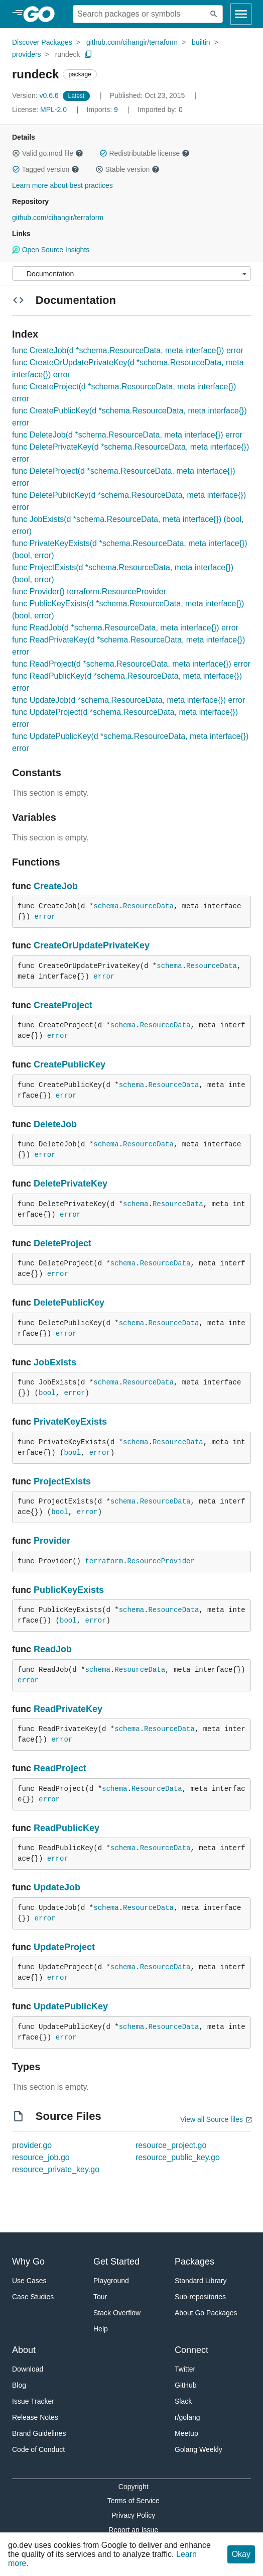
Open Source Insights (50, 250)
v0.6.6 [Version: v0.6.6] (36, 95)
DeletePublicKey (69, 1303)
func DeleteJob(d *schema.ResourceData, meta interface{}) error (127, 435)
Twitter (185, 2369)
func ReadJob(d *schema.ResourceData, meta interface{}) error (125, 627)
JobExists (55, 1362)
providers (26, 54)
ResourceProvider (160, 1561)
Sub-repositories (200, 2297)
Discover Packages (42, 42)
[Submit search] (214, 14)
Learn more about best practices (62, 185)
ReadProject (60, 1768)
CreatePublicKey (69, 1064)
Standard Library (201, 2281)
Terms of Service (133, 2501)
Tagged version (45, 169)
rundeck (67, 54)
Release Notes (35, 2417)
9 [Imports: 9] (103, 109)
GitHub (186, 2385)
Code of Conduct (38, 2449)
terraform (104, 1561)
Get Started (116, 2262)
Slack (183, 2401)
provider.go (32, 2145)
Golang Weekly (198, 2449)
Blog (19, 2385)
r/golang (187, 2417)
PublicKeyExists (69, 1590)
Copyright (133, 2487)
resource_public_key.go (178, 2157)
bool (47, 1393)
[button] (16, 153)
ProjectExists (62, 1481)
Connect (191, 2350)
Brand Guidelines (39, 2433)
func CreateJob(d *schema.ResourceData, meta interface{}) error (127, 350)
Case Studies (33, 2297)
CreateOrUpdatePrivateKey (92, 945)
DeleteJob (55, 1124)
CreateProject (63, 1005)
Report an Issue (133, 2530)
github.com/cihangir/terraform (132, 42)
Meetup (186, 2433)
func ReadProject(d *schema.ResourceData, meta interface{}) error (131, 664)
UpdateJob (57, 1887)
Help (100, 2329)
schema (105, 906)
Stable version (127, 169)
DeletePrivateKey (70, 1183)
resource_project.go (171, 2145)
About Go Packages (206, 2313)
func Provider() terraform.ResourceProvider (89, 591)
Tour (100, 2297)
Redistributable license (144, 153)
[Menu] (131, 273)
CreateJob (56, 886)
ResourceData (148, 906)
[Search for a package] (139, 14)
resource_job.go (41, 2157)
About (24, 2350)
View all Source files (211, 2119)
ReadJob (53, 1649)
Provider (52, 1541)
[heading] (42, 14)
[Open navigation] (241, 14)
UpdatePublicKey (71, 2006)
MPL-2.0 (53, 109)
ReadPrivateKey (68, 1709)
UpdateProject (64, 1947)
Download (27, 2369)
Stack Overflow (117, 2313)
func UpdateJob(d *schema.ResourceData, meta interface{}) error (128, 700)
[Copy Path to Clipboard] (88, 54)
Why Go (28, 2262)
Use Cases (29, 2281)
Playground (111, 2281)
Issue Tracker (33, 2401)
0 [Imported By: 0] (160, 109)
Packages (194, 2262)
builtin (201, 42)
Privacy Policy (133, 2515)
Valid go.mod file (47, 153)
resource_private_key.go (55, 2169)
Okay (241, 2554)
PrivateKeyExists (70, 1422)
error (45, 917)
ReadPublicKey (66, 1828)
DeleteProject (62, 1243)
